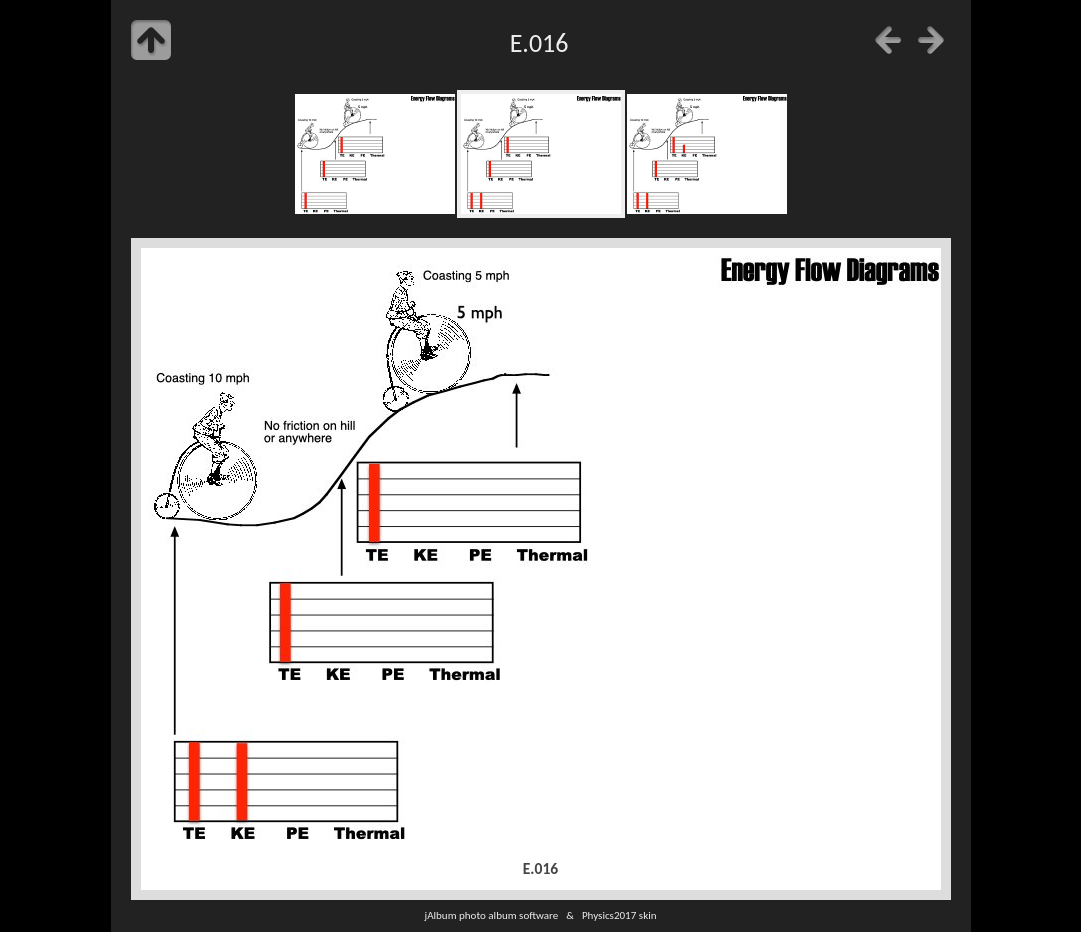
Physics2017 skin (619, 915)
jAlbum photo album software (491, 915)
